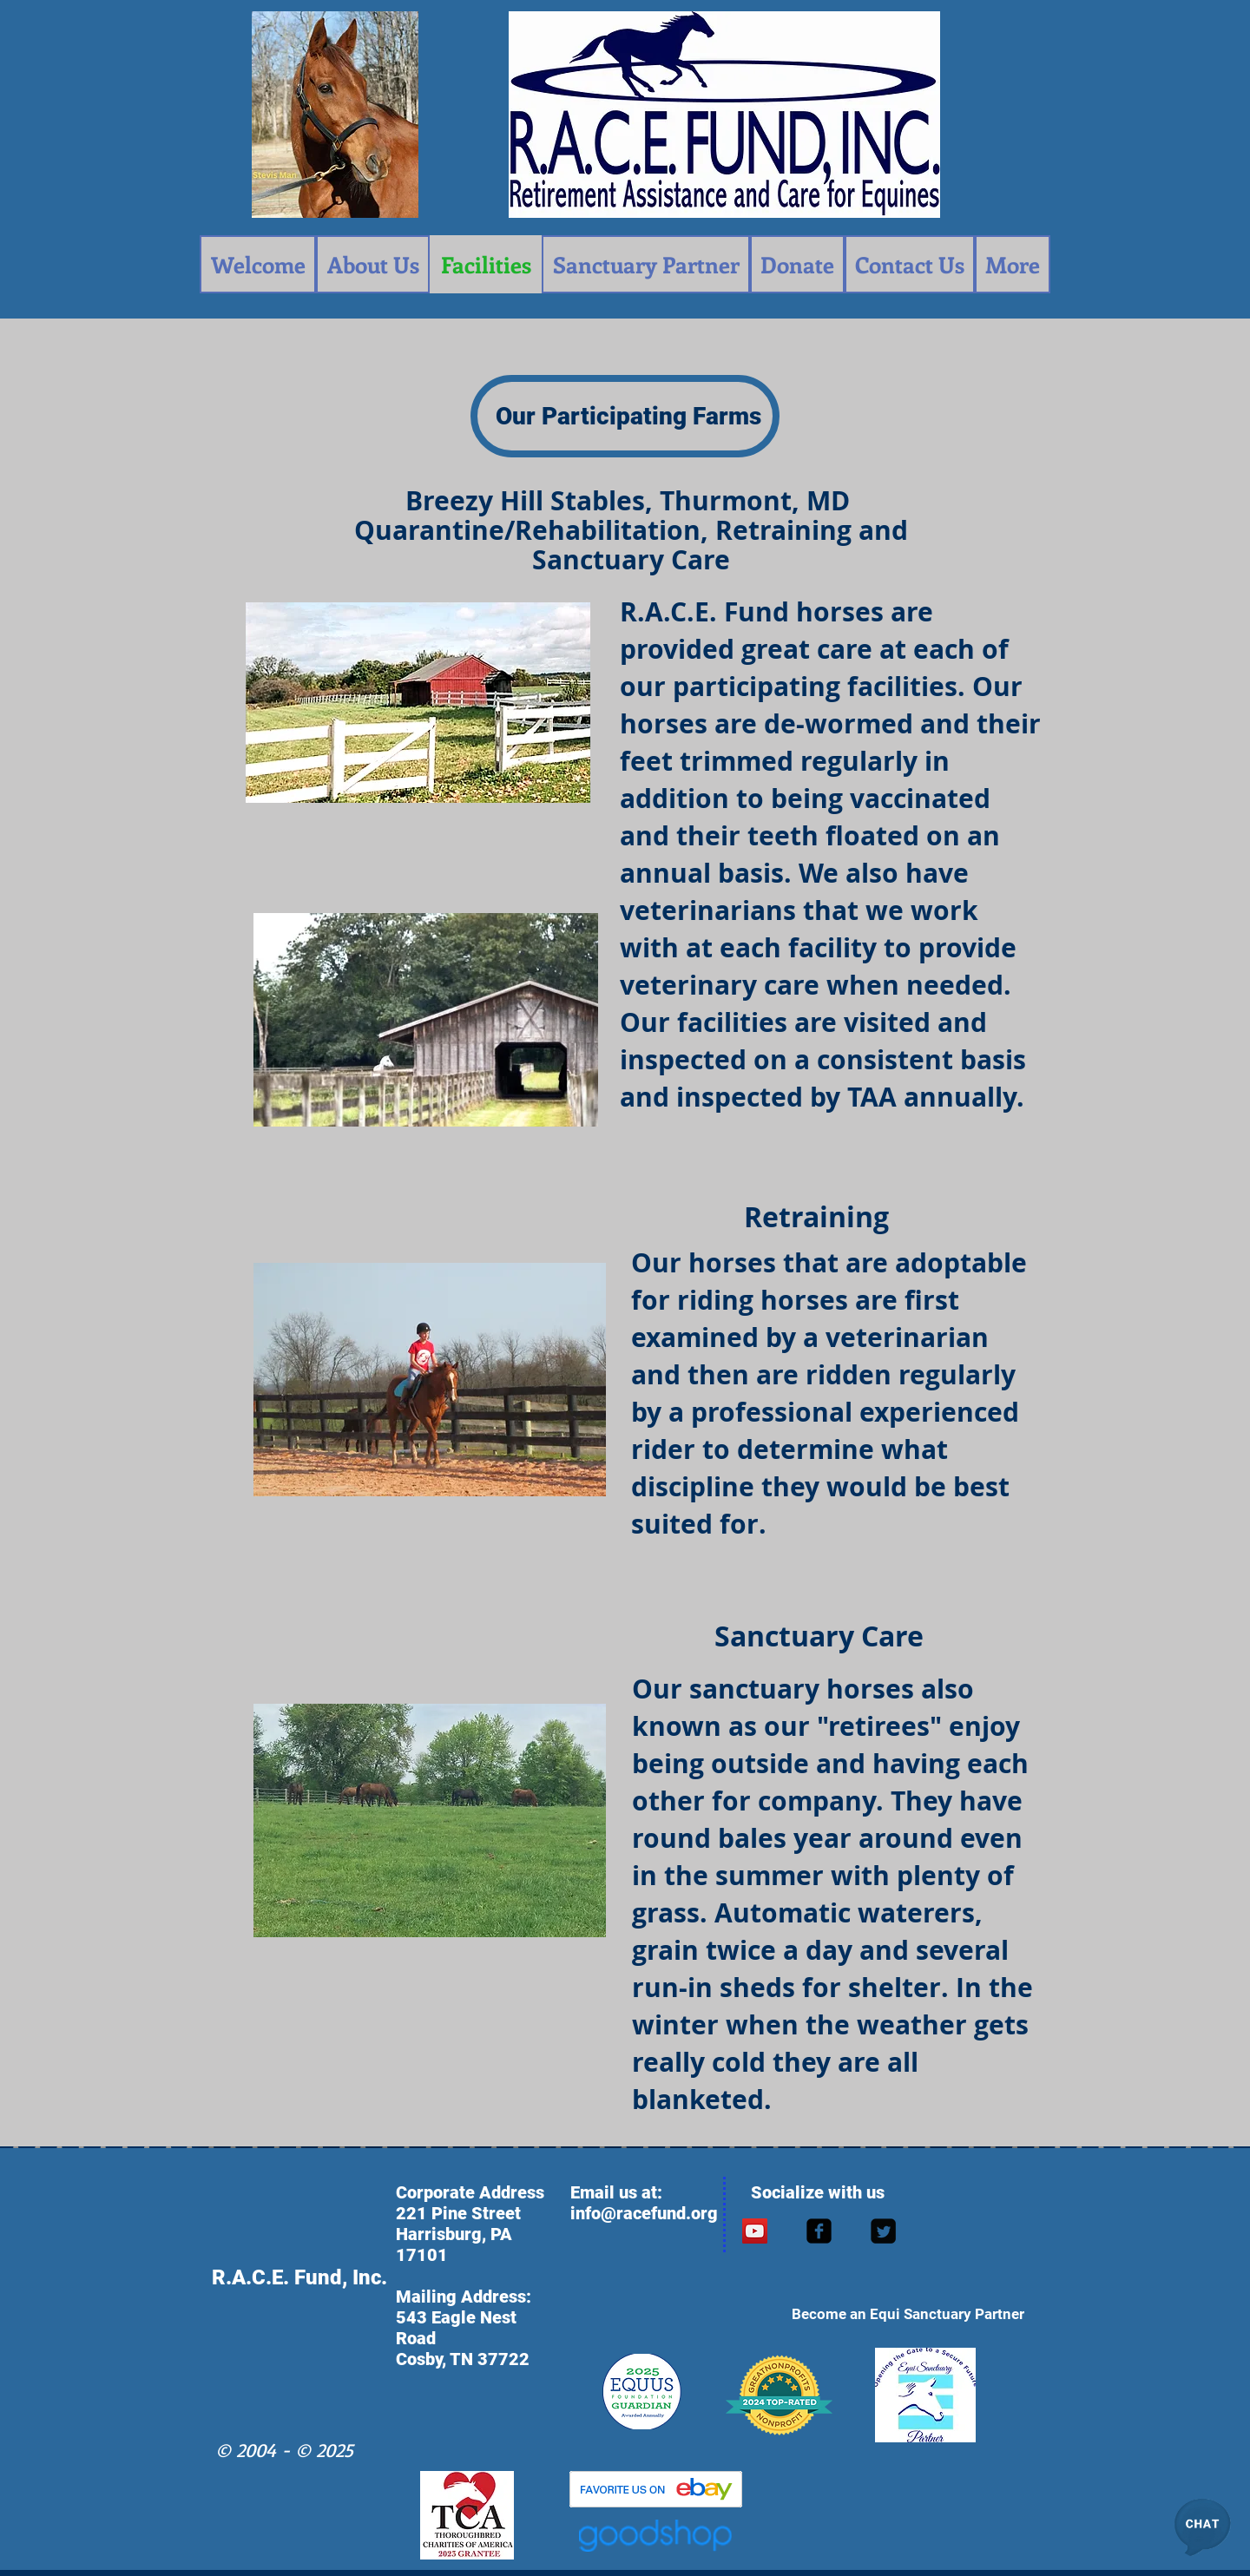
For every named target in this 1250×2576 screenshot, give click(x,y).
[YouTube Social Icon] (754, 2231)
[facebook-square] (819, 2231)
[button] (1202, 2528)
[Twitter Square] (883, 2231)
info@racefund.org (644, 2213)
